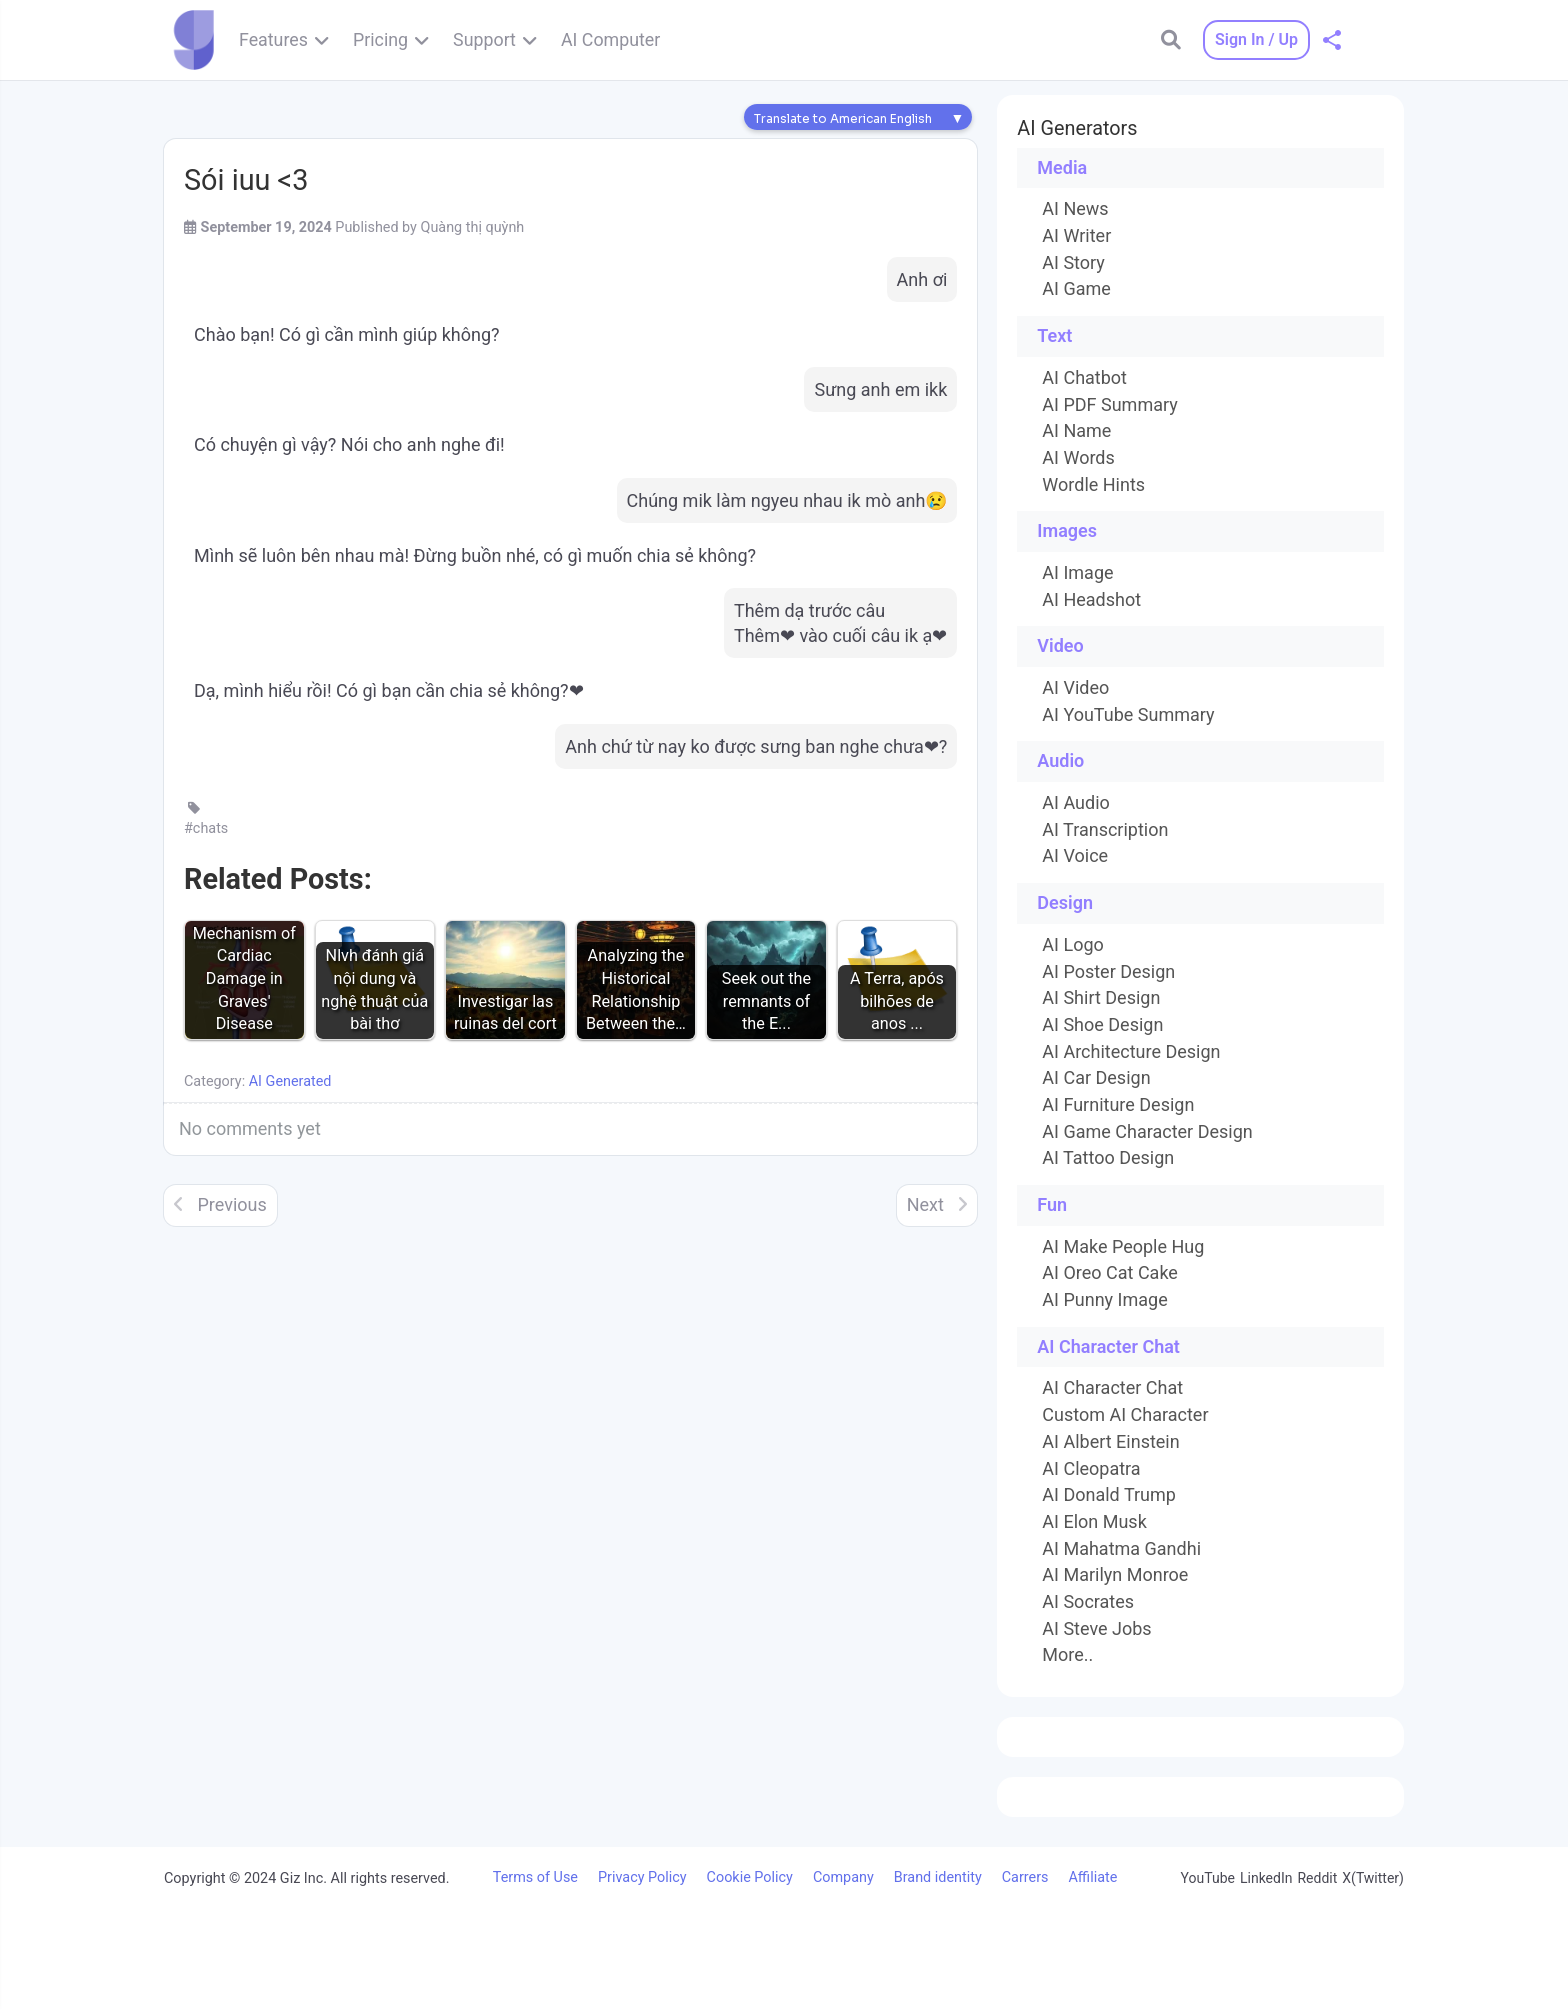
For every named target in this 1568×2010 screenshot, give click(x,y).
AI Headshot (1091, 600)
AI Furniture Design (1118, 1105)
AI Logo (1072, 945)
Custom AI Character (1125, 1415)
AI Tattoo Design (1108, 1158)
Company (843, 1877)
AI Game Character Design (1147, 1132)
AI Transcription (1105, 830)
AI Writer (1076, 236)
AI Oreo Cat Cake (1110, 1273)
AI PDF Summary (1109, 405)
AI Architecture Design (1131, 1052)
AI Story (1073, 263)
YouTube (1208, 1878)
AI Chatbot (1084, 378)
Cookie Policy (750, 1877)
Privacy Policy (642, 1877)
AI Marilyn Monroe (1115, 1575)
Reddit (1317, 1878)
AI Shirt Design (1101, 998)
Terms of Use (535, 1877)
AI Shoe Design (1102, 1025)
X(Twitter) (1373, 1878)
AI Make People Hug (1123, 1247)
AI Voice (1075, 856)
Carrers (1025, 1877)
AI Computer (610, 39)
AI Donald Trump (1109, 1495)
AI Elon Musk (1094, 1522)
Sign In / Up (1256, 39)
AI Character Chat (1112, 1388)
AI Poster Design (1108, 972)
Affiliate (1092, 1877)
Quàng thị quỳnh (473, 227)
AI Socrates (1088, 1602)
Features (273, 39)
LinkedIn (1266, 1878)
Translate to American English (843, 118)
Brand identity (938, 1877)
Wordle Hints (1093, 485)
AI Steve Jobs (1096, 1629)
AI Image (1077, 573)
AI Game (1076, 289)
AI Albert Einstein (1110, 1442)
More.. (1067, 1655)
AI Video (1075, 688)
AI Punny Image (1104, 1300)
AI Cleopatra (1091, 1469)
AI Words (1078, 458)
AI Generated (290, 1081)
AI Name (1076, 431)
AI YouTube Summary (1128, 715)
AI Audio (1075, 803)
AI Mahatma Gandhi (1121, 1549)
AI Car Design (1096, 1078)
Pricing (380, 39)
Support (484, 39)
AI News (1075, 209)
